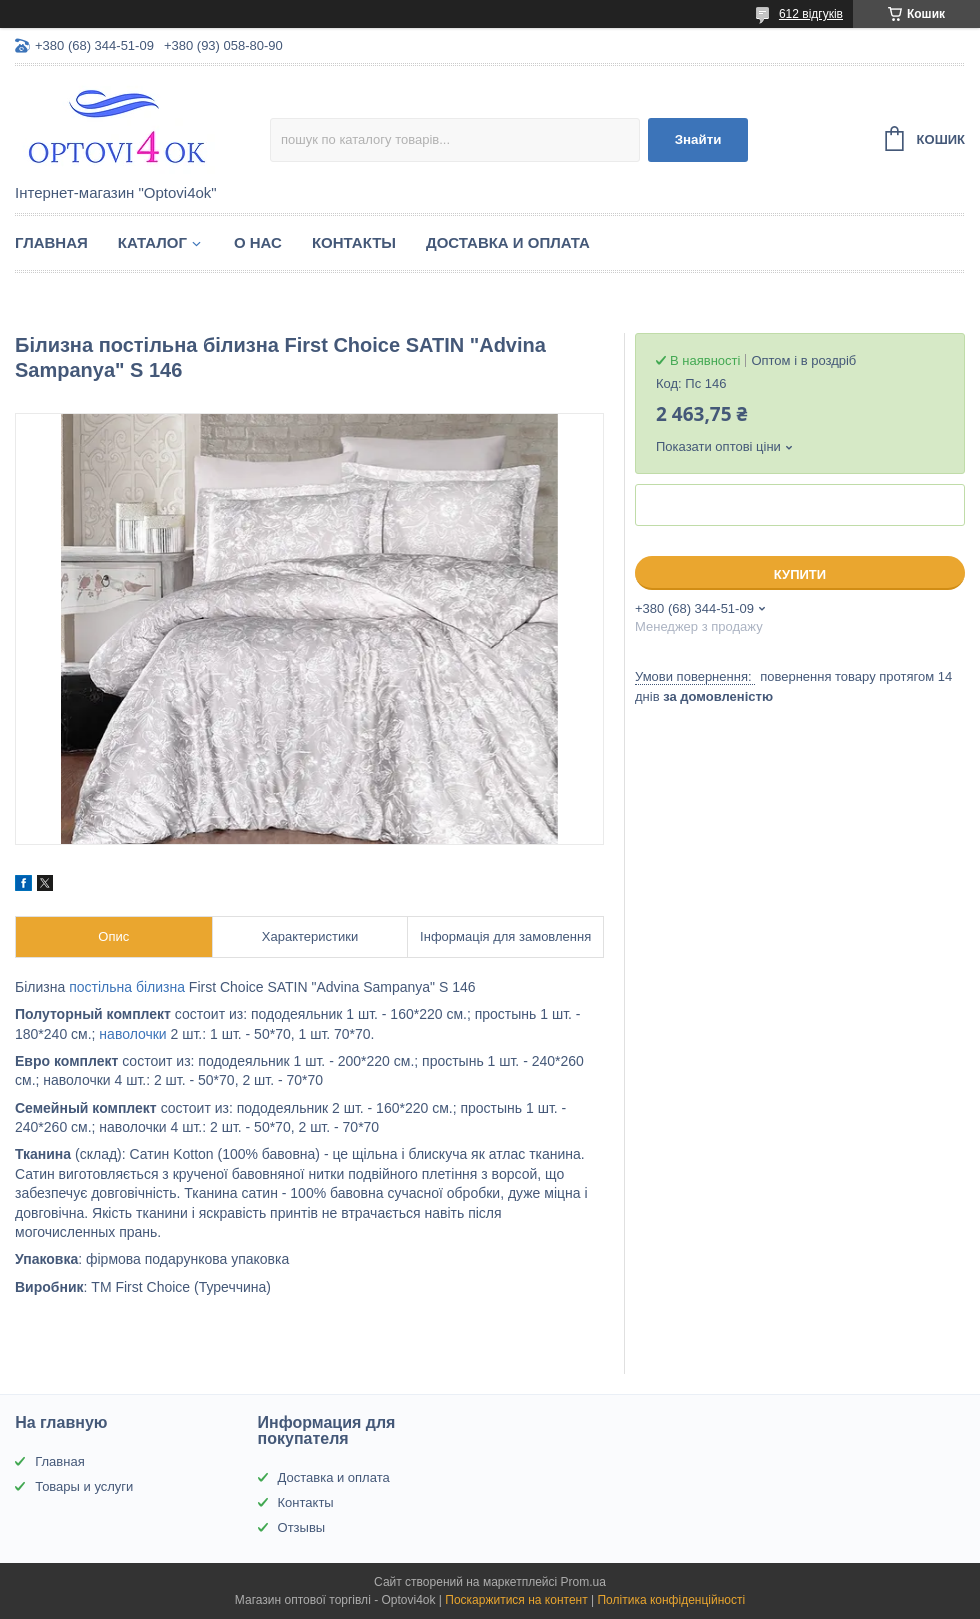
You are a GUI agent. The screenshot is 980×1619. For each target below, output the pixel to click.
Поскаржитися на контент (516, 1600)
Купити (800, 574)
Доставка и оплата (508, 242)
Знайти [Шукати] (698, 139)
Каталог (152, 242)
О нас (258, 242)
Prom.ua (583, 1582)
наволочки (132, 1034)
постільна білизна (127, 987)
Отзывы (302, 1527)
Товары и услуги (84, 1486)
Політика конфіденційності (671, 1600)
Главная (51, 242)
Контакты (354, 242)
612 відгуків (811, 14)
